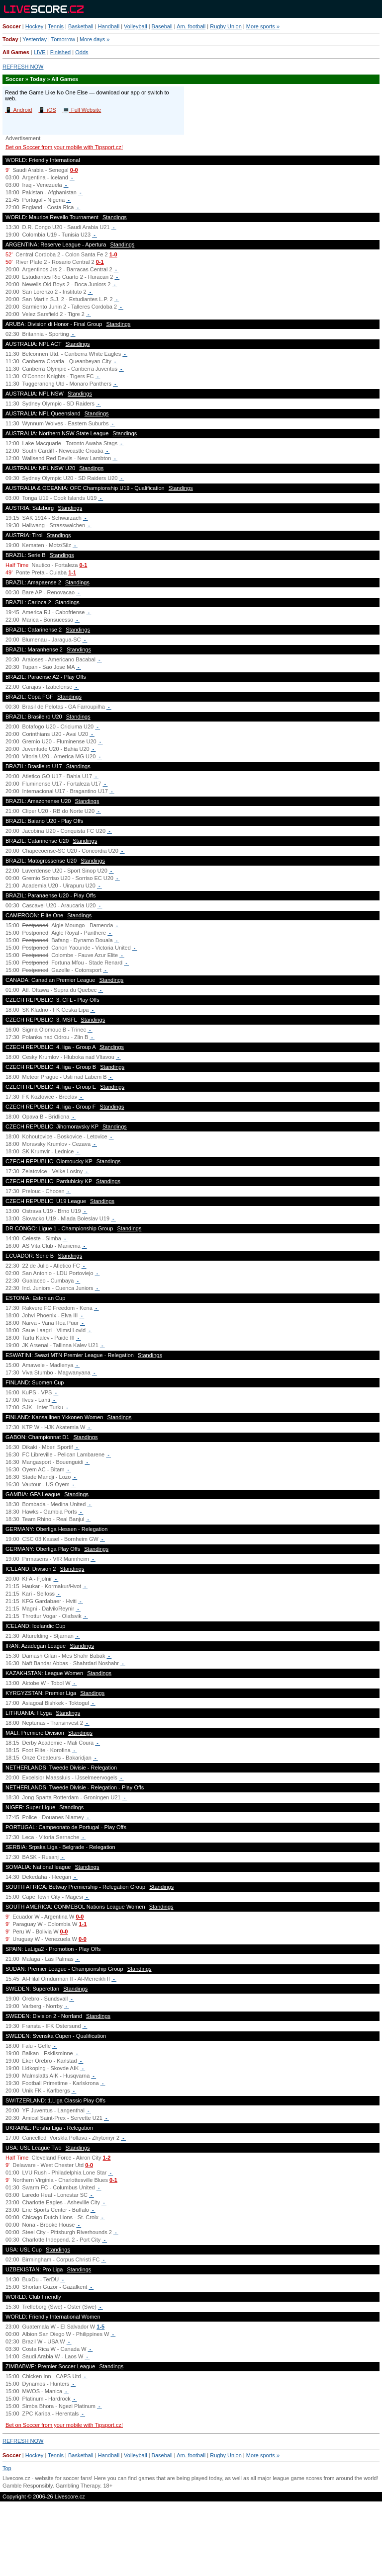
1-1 (72, 572)
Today (10, 39)
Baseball (162, 26)
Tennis (56, 26)
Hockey (34, 26)
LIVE (40, 52)
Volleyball (135, 26)
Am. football (191, 26)
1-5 (100, 2327)
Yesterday (34, 39)
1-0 (113, 254)
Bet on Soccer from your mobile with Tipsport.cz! (64, 147)
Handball (108, 26)
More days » (95, 39)
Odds (81, 52)
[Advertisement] (191, 2543)
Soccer (11, 26)
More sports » (263, 26)
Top (6, 2468)
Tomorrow (63, 39)
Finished (60, 52)
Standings (114, 217)
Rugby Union (226, 26)
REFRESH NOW (23, 67)
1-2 (107, 2158)
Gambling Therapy (78, 2486)
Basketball (81, 26)
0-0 (74, 170)
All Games (15, 52)
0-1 (100, 262)
